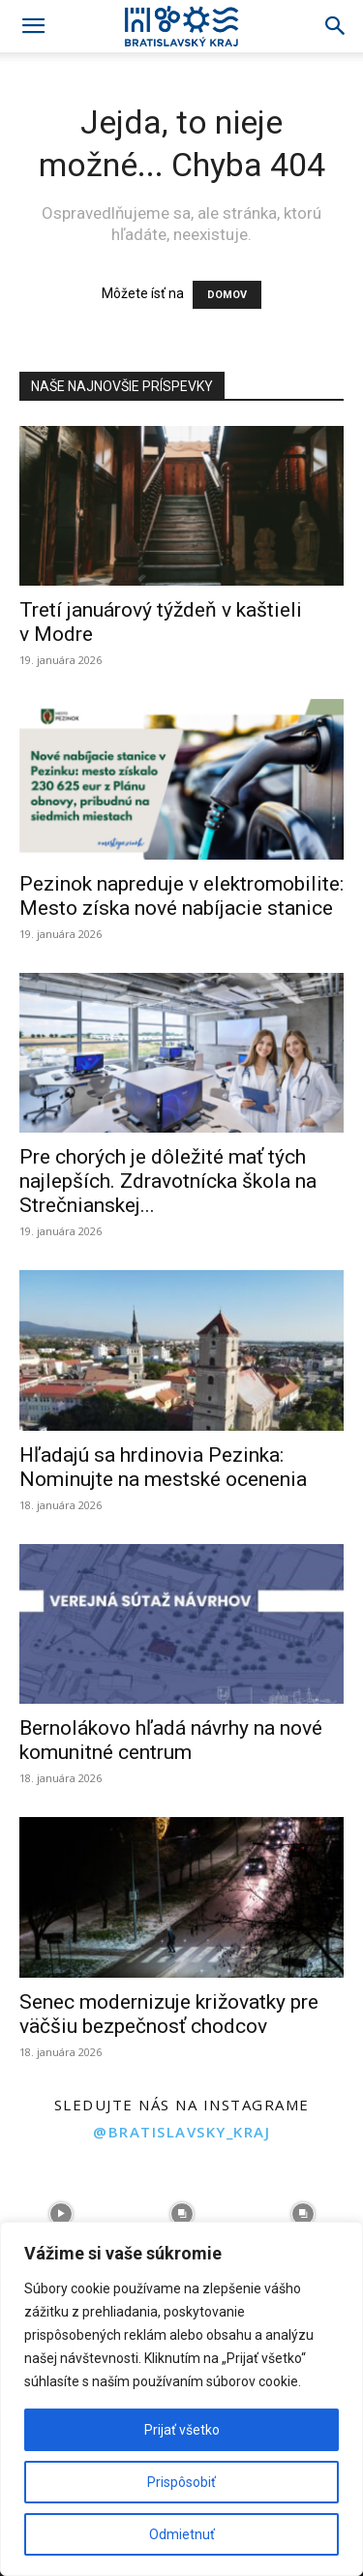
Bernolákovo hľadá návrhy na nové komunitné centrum (170, 1740)
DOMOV (227, 294)
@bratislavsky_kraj (181, 2131)
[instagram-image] (60, 2214)
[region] (181, 2399)
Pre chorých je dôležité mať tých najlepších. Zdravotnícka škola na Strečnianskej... (168, 1181)
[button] (33, 26)
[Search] (336, 26)
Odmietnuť (182, 2534)
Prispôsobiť (181, 2482)
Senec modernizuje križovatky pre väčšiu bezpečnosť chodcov (168, 2014)
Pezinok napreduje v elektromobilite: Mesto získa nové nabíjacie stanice (181, 896)
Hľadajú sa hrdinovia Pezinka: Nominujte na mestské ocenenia (163, 1467)
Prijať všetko (182, 2430)
